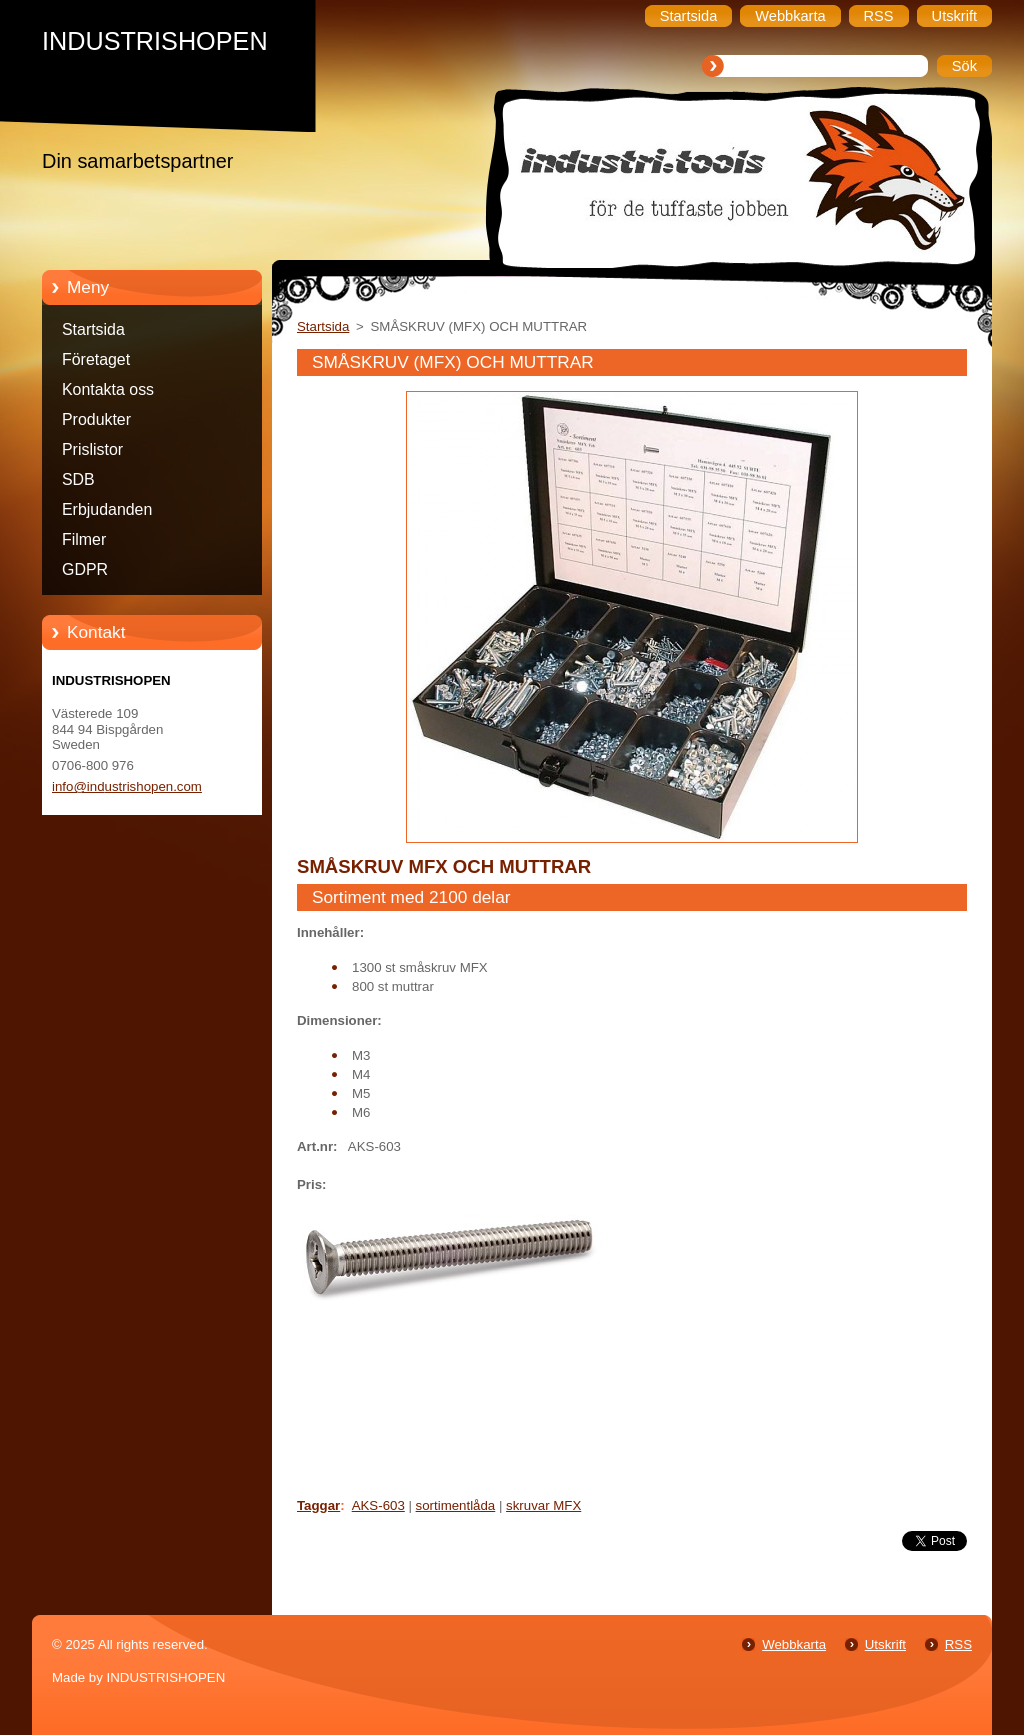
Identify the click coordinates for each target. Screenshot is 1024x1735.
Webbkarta (794, 1644)
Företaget (96, 359)
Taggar (318, 1505)
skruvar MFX (543, 1505)
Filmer (84, 539)
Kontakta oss (108, 389)
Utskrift (885, 1644)
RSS (958, 1644)
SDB (78, 479)
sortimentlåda (456, 1505)
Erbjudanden (107, 509)
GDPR (85, 569)
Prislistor (92, 449)
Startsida (93, 329)
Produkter (96, 419)
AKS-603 (378, 1505)
